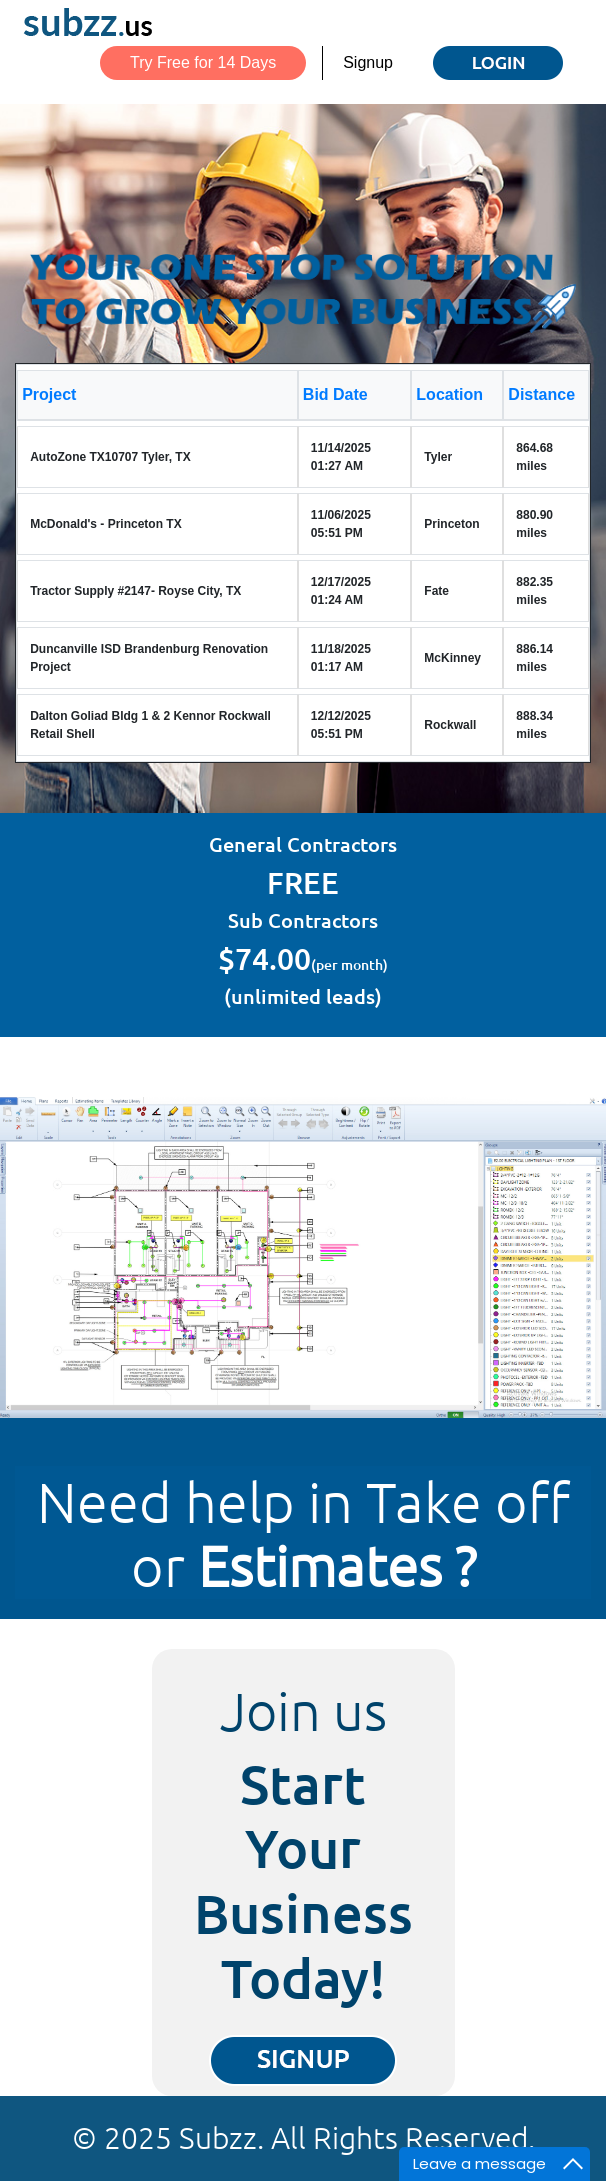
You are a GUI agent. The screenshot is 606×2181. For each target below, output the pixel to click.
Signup (368, 62)
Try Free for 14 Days (203, 62)
